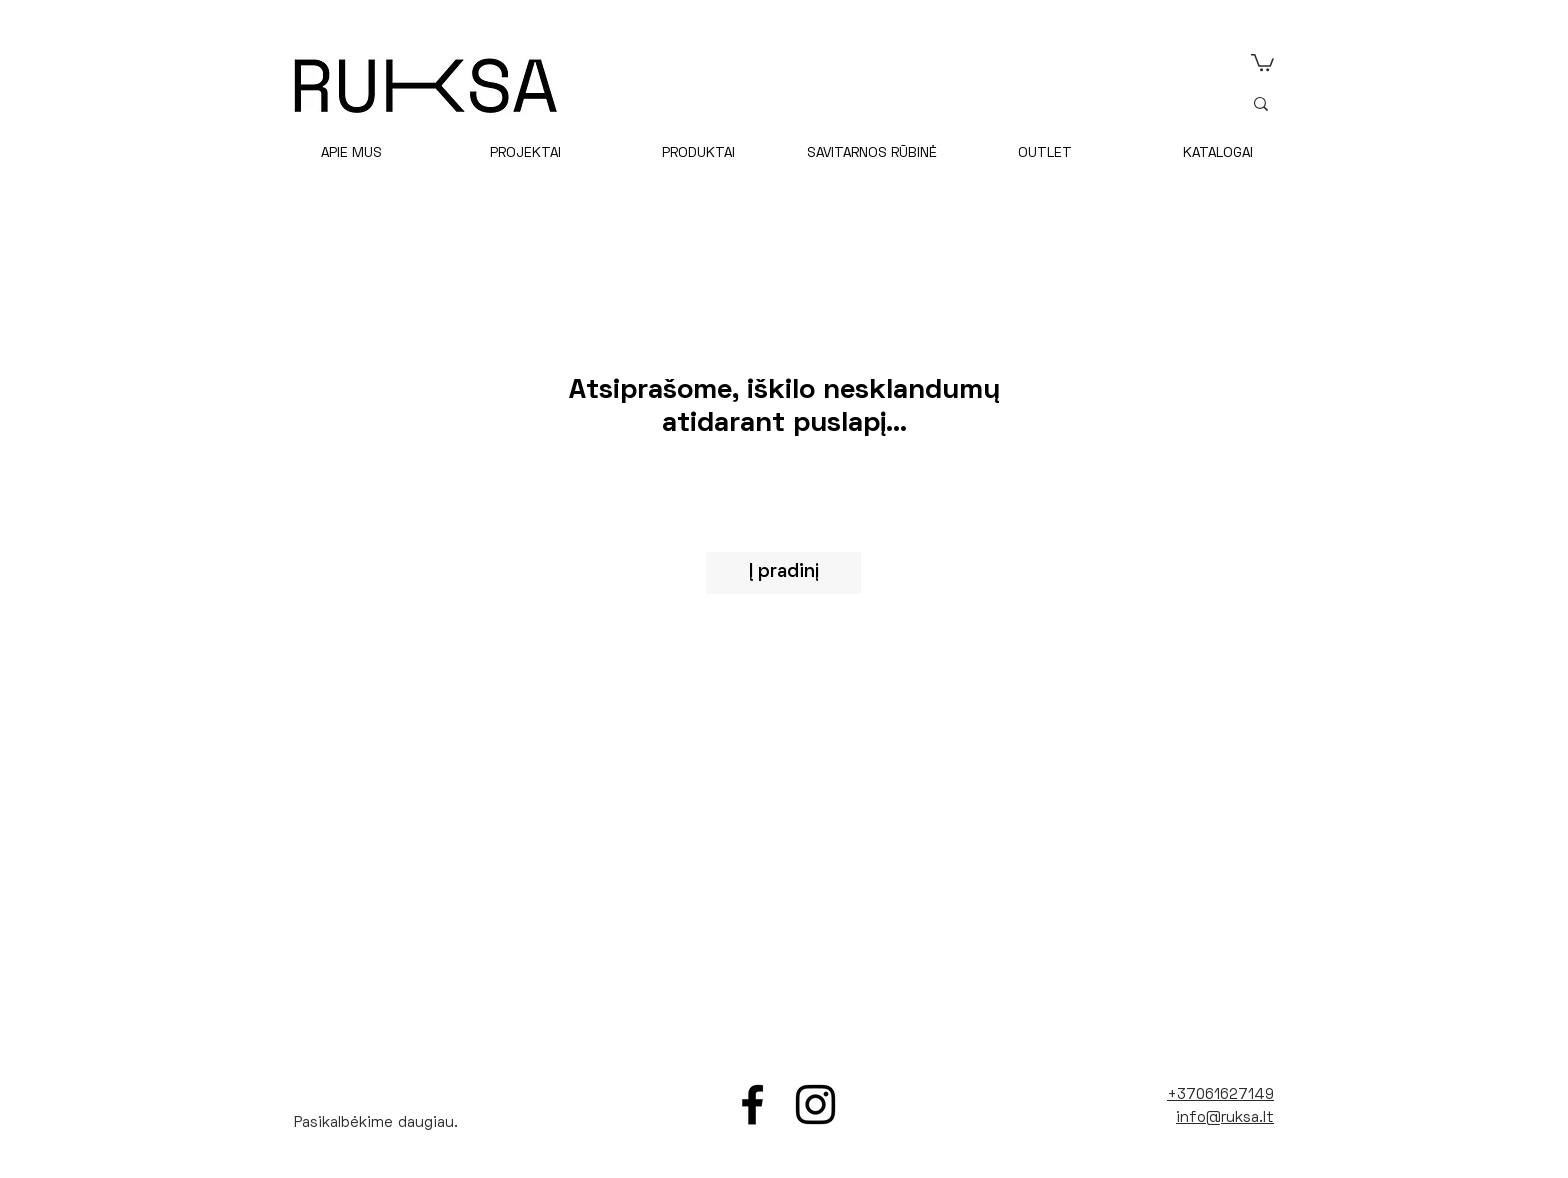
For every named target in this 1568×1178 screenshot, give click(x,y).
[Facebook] (752, 1104)
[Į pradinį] (783, 573)
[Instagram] (815, 1104)
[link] (1262, 61)
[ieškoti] (1373, 103)
